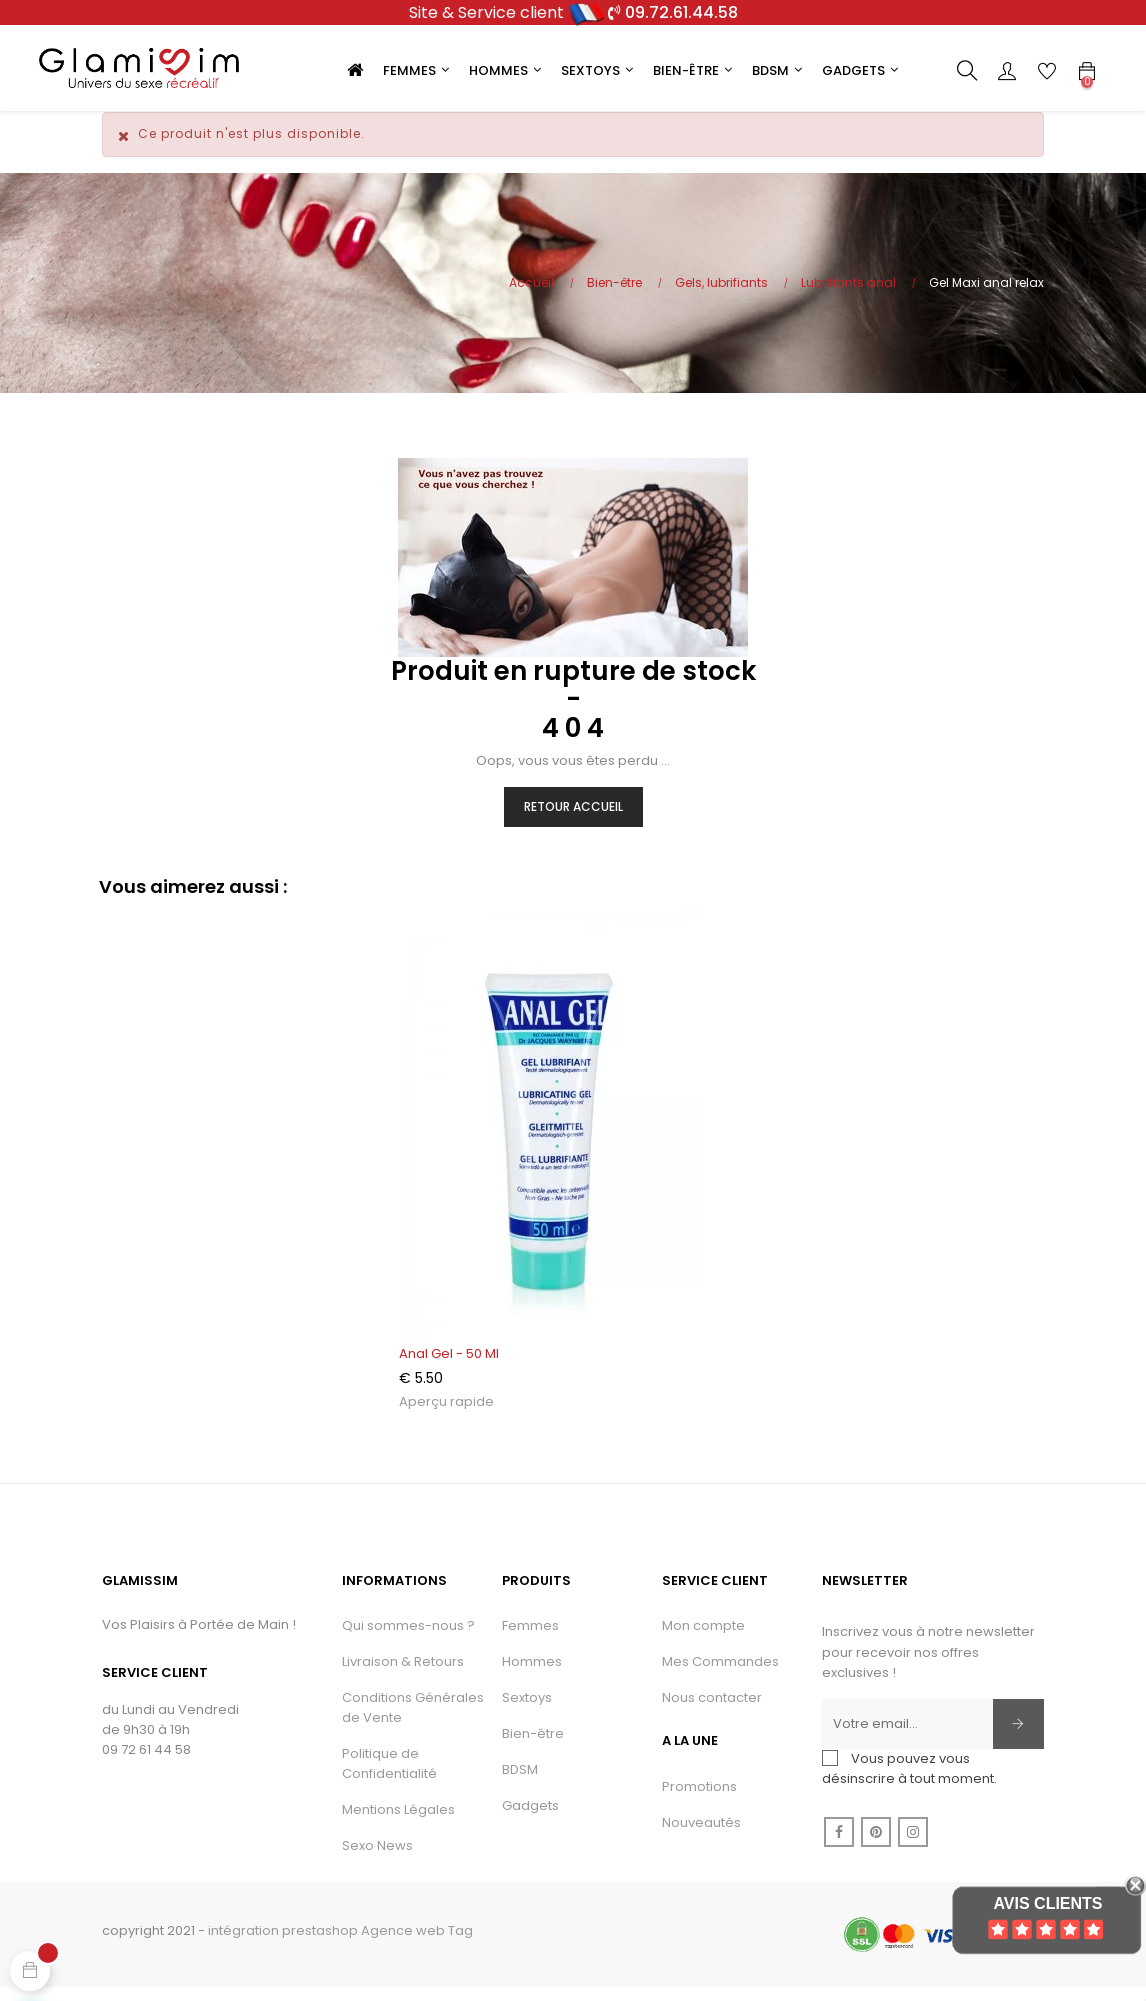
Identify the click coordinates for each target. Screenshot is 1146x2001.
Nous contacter (712, 1708)
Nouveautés (701, 1833)
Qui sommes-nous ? (408, 1636)
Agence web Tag (417, 1941)
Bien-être (533, 1744)
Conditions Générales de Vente (413, 1718)
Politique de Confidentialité (389, 1774)
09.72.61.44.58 (681, 12)
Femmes (530, 1636)
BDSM (520, 1780)
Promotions (699, 1797)
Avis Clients (1047, 1903)
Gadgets (530, 1816)
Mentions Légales (398, 1820)
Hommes (532, 1672)
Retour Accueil (573, 817)
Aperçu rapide (446, 1413)
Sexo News (377, 1856)
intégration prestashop (283, 1941)
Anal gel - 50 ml (449, 1365)
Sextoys (527, 1708)
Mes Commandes (720, 1672)
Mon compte (703, 1636)
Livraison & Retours (403, 1672)
